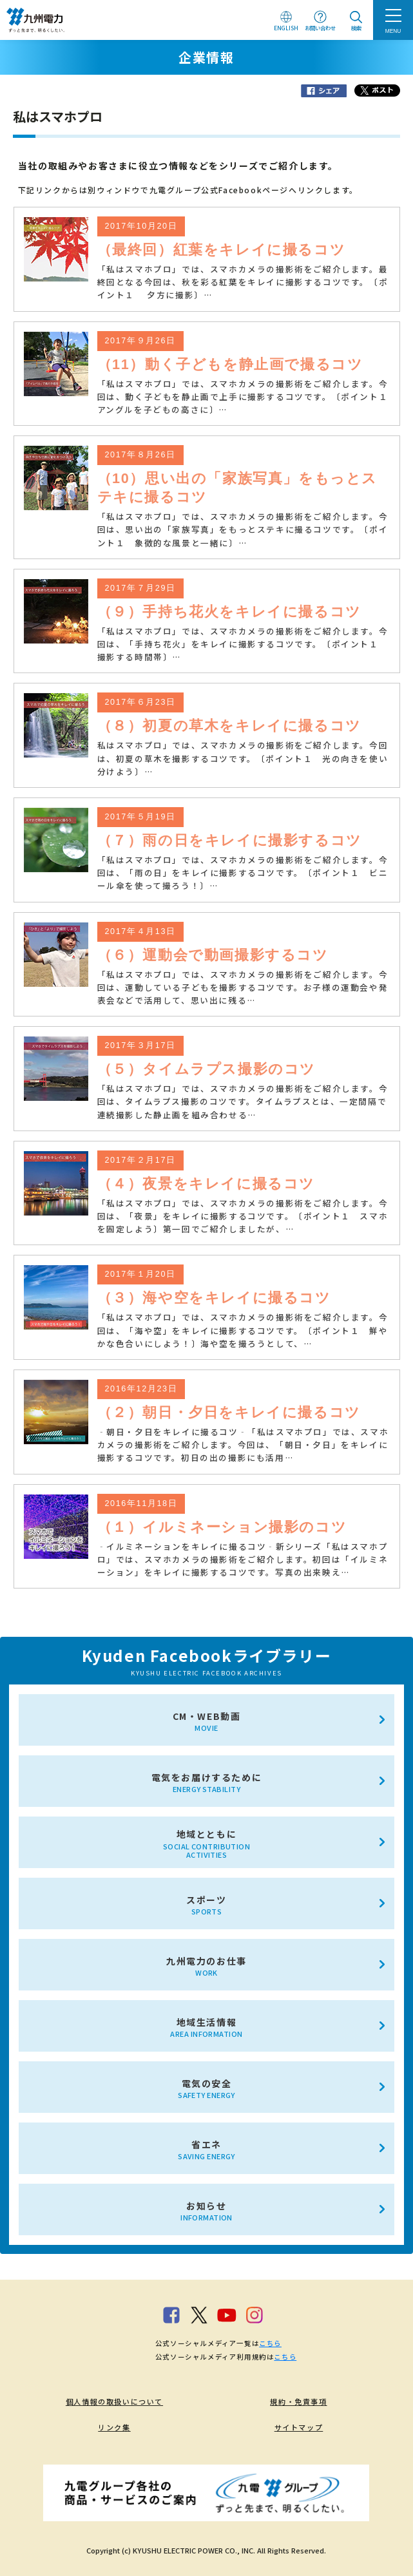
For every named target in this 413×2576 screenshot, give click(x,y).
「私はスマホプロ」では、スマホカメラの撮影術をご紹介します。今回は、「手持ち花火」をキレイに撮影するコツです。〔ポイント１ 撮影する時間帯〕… (243, 644)
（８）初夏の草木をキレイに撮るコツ (229, 726)
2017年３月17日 (140, 1045)
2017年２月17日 (140, 1160)
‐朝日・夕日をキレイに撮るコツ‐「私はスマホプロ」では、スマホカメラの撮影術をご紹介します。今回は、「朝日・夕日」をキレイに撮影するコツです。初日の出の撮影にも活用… (243, 1445)
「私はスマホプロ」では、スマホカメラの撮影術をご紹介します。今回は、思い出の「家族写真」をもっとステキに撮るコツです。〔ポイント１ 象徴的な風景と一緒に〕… (243, 529)
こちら (270, 2343)
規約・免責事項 (298, 2401)
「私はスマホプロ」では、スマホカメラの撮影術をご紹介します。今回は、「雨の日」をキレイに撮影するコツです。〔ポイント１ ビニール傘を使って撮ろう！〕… (243, 873)
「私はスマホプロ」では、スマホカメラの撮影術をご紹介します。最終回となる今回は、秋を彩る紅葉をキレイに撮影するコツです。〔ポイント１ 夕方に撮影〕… (243, 282)
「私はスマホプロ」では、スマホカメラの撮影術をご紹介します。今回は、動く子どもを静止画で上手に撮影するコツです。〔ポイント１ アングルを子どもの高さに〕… (249, 396)
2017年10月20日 (141, 226)
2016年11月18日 (141, 1503)
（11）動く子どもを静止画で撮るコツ (230, 364)
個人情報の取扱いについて (114, 2401)
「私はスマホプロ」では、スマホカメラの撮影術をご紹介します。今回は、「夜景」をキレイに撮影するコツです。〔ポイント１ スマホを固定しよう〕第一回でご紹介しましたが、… (243, 1216)
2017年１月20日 (140, 1274)
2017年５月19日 (140, 816)
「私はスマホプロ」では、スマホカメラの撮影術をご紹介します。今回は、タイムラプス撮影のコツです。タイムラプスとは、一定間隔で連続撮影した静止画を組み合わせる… (243, 1101)
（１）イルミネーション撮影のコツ (222, 1527)
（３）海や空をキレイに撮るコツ (214, 1298)
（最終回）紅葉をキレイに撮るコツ (221, 250)
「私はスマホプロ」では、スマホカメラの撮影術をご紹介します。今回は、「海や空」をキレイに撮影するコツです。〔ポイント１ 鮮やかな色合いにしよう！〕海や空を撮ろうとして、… (243, 1330)
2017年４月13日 (140, 931)
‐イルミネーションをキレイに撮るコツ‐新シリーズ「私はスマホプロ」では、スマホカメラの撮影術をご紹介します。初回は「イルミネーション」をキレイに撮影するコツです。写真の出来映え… (243, 1559)
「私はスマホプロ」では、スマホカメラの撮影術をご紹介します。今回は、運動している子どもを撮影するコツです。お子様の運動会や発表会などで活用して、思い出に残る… (243, 987)
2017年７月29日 (140, 588)
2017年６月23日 (140, 702)
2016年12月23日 (141, 1388)
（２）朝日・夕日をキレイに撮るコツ (229, 1412)
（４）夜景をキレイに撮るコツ (206, 1184)
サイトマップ (298, 2427)
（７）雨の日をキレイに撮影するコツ (229, 840)
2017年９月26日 (140, 340)
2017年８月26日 (140, 454)
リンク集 (114, 2427)
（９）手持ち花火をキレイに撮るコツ (229, 612)
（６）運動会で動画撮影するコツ (213, 955)
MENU (393, 31)
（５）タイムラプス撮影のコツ (206, 1069)
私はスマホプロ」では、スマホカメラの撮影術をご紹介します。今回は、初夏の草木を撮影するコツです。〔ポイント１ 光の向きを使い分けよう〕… (243, 758)
